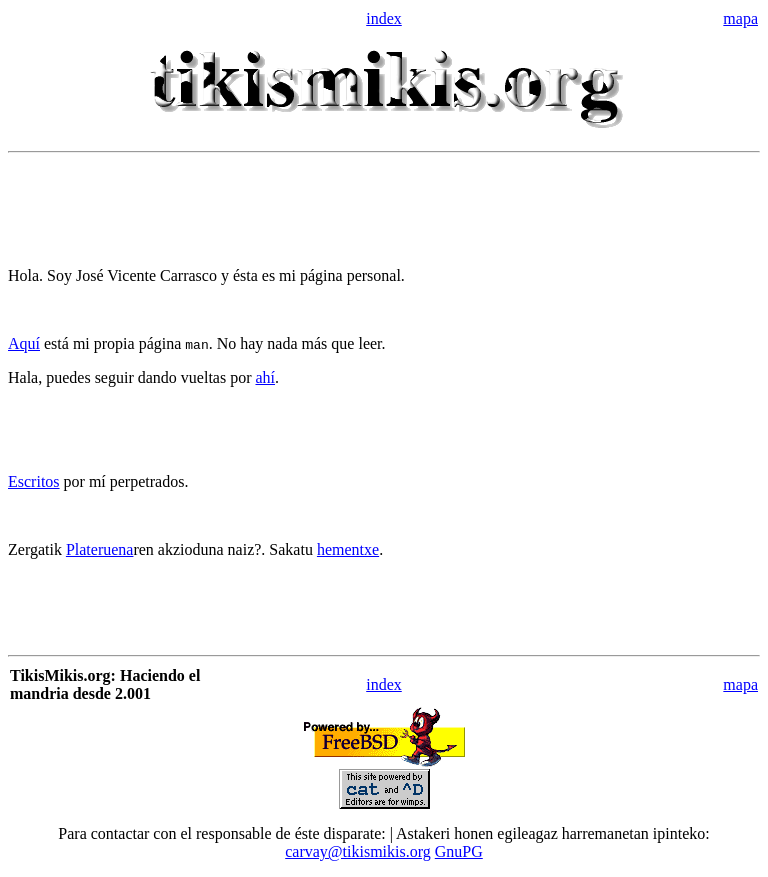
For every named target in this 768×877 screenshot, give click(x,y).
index (384, 18)
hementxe (348, 549)
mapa (740, 18)
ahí (265, 377)
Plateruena (100, 549)
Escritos (34, 481)
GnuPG (459, 851)
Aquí (24, 343)
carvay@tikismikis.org (358, 851)
